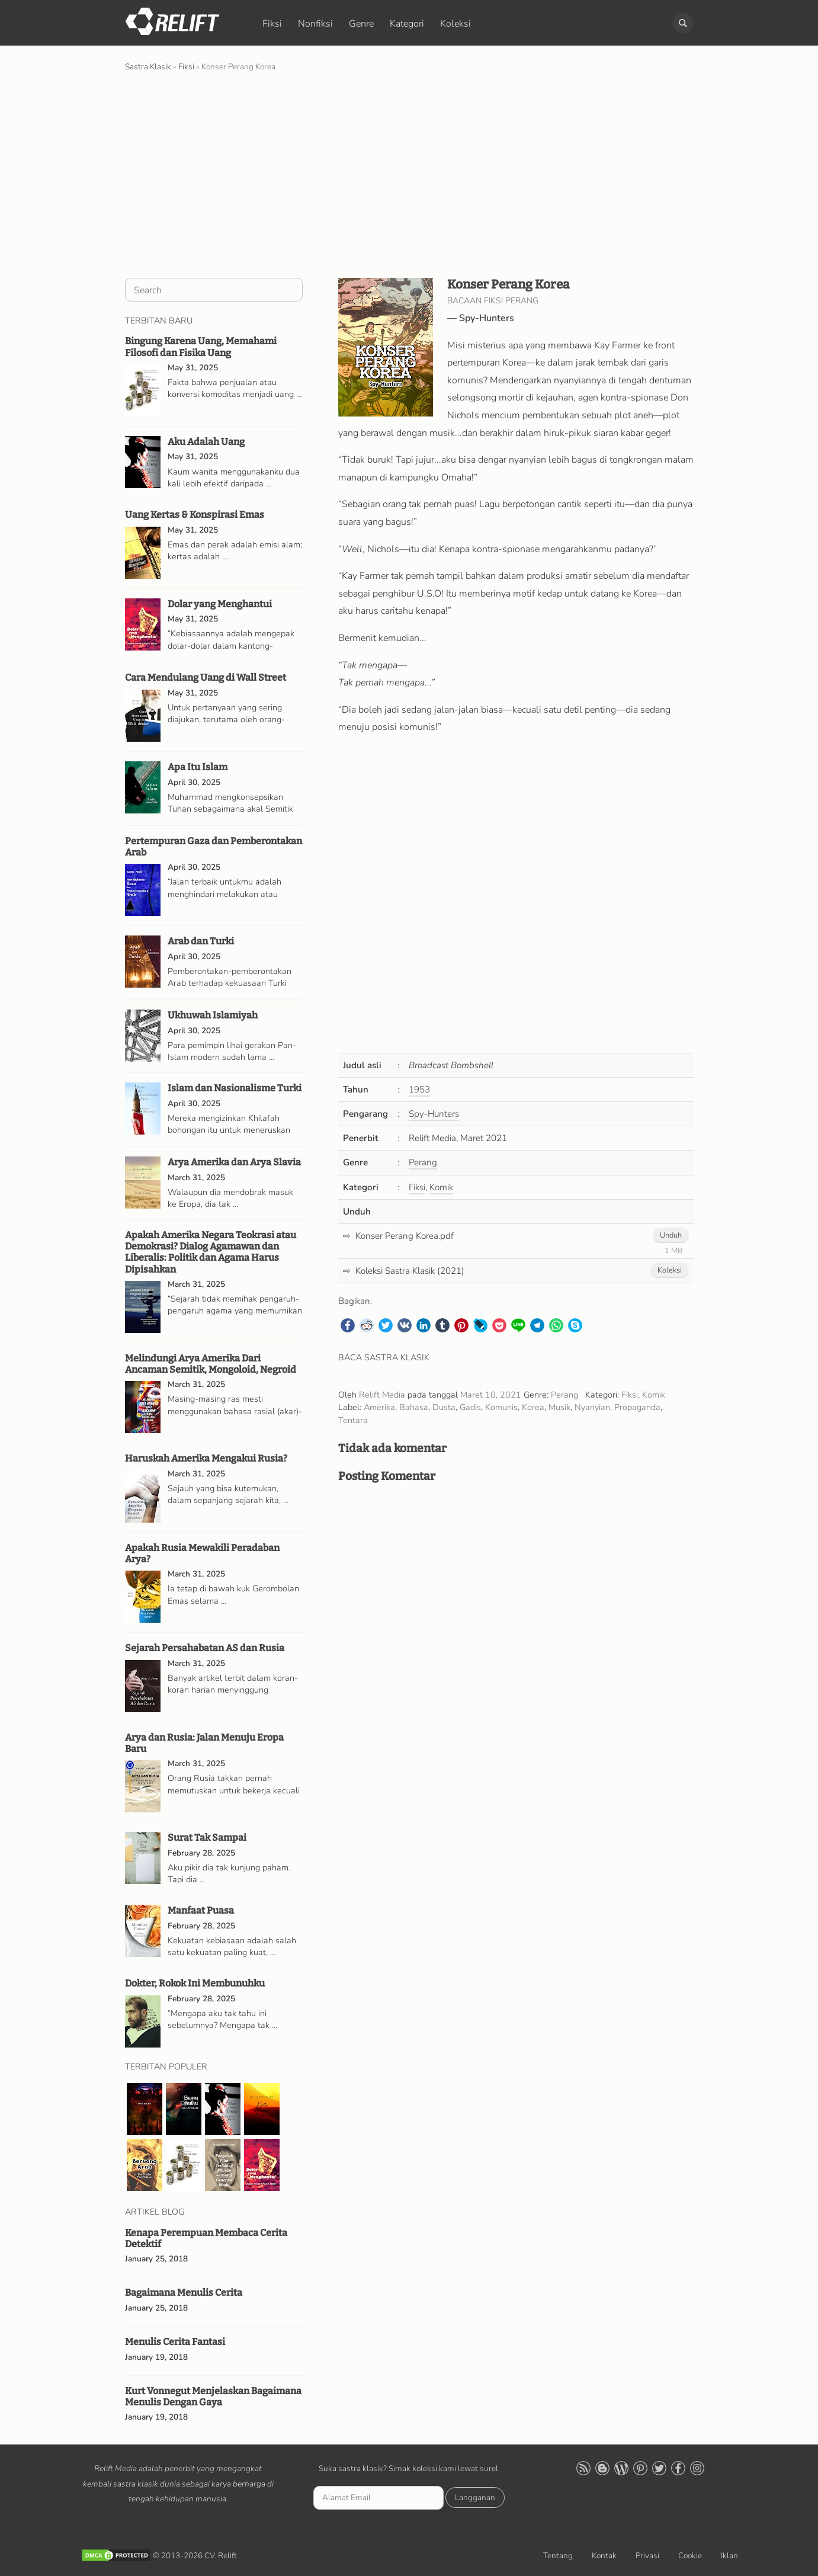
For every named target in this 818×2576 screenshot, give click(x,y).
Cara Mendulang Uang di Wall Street (205, 677)
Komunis (501, 1407)
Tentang (558, 2555)
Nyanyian (592, 1407)
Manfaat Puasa (201, 1910)
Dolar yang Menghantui (220, 604)
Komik (441, 1187)
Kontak (604, 2555)
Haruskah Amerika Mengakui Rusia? (206, 1458)
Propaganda (637, 1407)
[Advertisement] (409, 174)
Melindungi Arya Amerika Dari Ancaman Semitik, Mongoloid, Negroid (210, 1364)
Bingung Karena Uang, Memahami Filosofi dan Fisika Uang (201, 346)
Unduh (671, 1235)
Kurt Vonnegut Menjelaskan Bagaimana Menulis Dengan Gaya (213, 2396)
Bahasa (413, 1407)
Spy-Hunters (486, 318)
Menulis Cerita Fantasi (175, 2341)
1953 (419, 1089)
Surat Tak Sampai (207, 1837)
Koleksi (455, 23)
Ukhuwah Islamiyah (213, 1015)
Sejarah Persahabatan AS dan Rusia (204, 1648)
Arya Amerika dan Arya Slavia (234, 1162)
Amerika (379, 1407)
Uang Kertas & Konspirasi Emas (194, 514)
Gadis (470, 1407)
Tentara (353, 1420)
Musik (559, 1407)
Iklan (729, 2555)
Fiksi (272, 23)
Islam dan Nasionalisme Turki (234, 1088)
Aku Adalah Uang (206, 441)
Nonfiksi (315, 23)
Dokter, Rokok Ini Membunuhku (195, 1983)
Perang (423, 1162)
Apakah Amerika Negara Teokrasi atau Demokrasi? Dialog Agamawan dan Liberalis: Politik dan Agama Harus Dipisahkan (210, 1252)
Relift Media (382, 1395)
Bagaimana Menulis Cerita (183, 2292)
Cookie (690, 2555)
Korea (533, 1407)
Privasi (647, 2555)
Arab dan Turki (201, 941)
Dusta (443, 1407)
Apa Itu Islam (197, 767)
